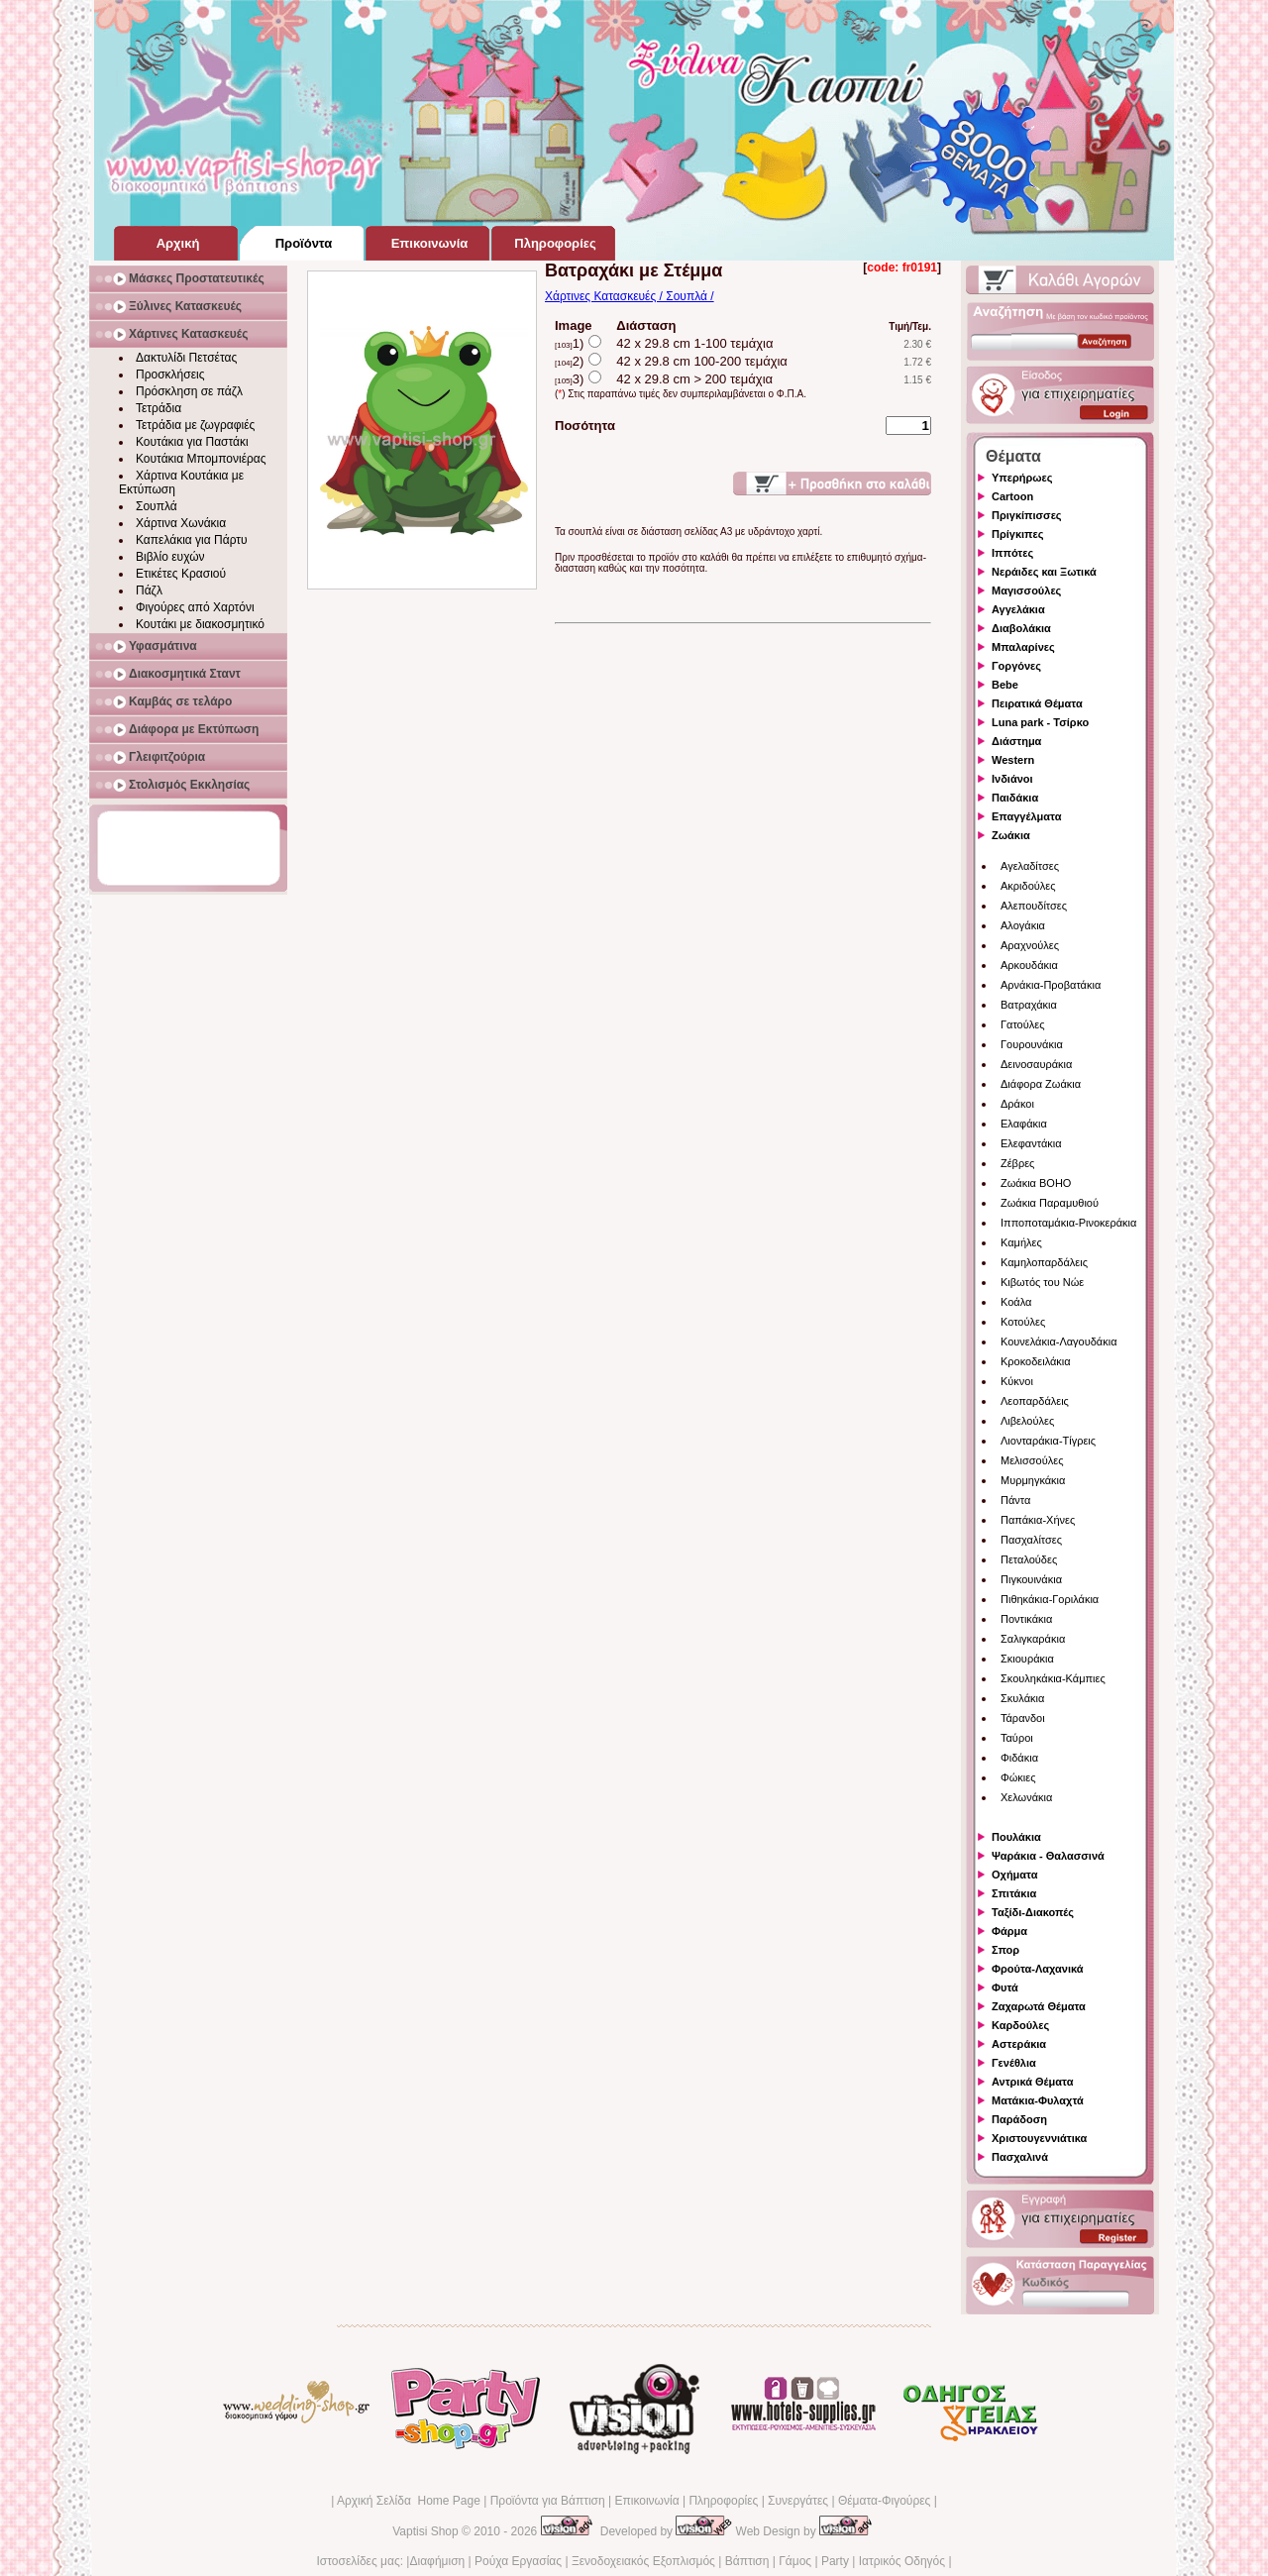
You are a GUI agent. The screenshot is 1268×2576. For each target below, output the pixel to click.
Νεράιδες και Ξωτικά (1044, 572)
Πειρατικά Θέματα (1037, 703)
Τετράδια (158, 408)
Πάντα (1015, 1500)
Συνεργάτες (798, 2501)
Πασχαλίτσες (1031, 1540)
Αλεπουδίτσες (1034, 906)
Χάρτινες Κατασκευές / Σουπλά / (629, 296)
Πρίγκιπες (1017, 534)
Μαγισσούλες (1026, 590)
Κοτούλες (1023, 1322)
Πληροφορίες (723, 2501)
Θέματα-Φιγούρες (884, 2501)
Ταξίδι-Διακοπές (1033, 1912)
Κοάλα (1016, 1302)
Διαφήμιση (437, 2561)
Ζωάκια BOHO (1036, 1183)
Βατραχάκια (1029, 1005)
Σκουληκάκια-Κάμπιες (1053, 1678)
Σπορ (1005, 1950)
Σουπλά (156, 506)
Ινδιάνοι (1012, 779)
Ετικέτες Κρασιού (181, 574)
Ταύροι (1017, 1738)
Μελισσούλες (1032, 1460)
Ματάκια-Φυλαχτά (1038, 2100)
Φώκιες (1018, 1777)
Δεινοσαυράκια (1036, 1064)
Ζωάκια (1011, 835)
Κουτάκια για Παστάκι (192, 442)
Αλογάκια (1023, 925)
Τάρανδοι (1023, 1718)
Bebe (1005, 685)
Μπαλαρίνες (1023, 647)
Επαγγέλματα (1026, 816)
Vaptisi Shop (425, 2531)
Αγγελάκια (1018, 609)
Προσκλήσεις (170, 374)
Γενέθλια (1014, 2063)
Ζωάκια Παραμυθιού (1050, 1203)
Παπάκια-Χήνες (1038, 1520)
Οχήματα (1014, 1874)
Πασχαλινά (1020, 2157)
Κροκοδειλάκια (1036, 1361)
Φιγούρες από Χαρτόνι (195, 607)
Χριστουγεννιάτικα (1039, 2138)
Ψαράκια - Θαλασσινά (1048, 1856)
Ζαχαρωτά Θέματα (1039, 2006)
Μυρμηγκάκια (1033, 1480)
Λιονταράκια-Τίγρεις (1048, 1441)
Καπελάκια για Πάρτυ (192, 540)
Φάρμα (1009, 1931)
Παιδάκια (1015, 798)
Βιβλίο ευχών (170, 557)
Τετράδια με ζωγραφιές (195, 425)
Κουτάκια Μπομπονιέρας (201, 459)
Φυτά (1005, 1987)
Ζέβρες (1017, 1163)
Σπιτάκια (1014, 1893)
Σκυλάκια (1022, 1698)
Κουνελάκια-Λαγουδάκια (1059, 1341)
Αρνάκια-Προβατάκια (1051, 985)
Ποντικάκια (1026, 1619)
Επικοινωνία (646, 2501)
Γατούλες (1022, 1024)
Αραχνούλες (1030, 945)
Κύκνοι (1017, 1381)
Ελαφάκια (1024, 1123)
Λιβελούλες (1027, 1421)
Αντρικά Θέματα (1032, 2082)
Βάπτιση (747, 2561)
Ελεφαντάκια (1031, 1143)
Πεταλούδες (1029, 1559)
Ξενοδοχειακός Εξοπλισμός (643, 2561)
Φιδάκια (1019, 1758)
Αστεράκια (1019, 2044)
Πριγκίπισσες (1027, 515)
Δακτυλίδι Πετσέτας (186, 358)
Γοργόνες (1016, 666)
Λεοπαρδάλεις (1035, 1401)
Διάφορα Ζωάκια (1041, 1084)
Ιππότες (1012, 553)
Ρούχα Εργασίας (518, 2561)
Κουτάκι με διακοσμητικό (200, 624)
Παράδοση (1019, 2119)
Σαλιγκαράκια (1033, 1639)
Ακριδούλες (1028, 886)
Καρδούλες (1020, 2025)
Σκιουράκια (1027, 1658)
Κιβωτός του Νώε (1042, 1282)
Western (1013, 760)
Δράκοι (1017, 1104)
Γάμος (795, 2561)
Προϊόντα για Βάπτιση (547, 2501)
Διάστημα (1016, 741)
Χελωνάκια (1026, 1797)
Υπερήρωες (1022, 477)
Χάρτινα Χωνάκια (181, 523)
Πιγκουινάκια (1031, 1579)
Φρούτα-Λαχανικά (1038, 1969)
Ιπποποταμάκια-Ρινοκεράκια (1068, 1223)
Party (835, 2561)
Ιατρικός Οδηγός (902, 2561)
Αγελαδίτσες (1030, 866)
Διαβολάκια (1021, 628)
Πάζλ (149, 590)
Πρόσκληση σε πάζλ (189, 391)
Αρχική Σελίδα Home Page (408, 2501)
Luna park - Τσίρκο (1040, 722)
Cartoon (1012, 496)
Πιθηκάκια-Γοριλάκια (1050, 1599)
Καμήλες (1021, 1242)
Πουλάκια (1016, 1837)
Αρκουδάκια (1029, 965)
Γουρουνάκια (1032, 1044)
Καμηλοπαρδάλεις (1044, 1262)
